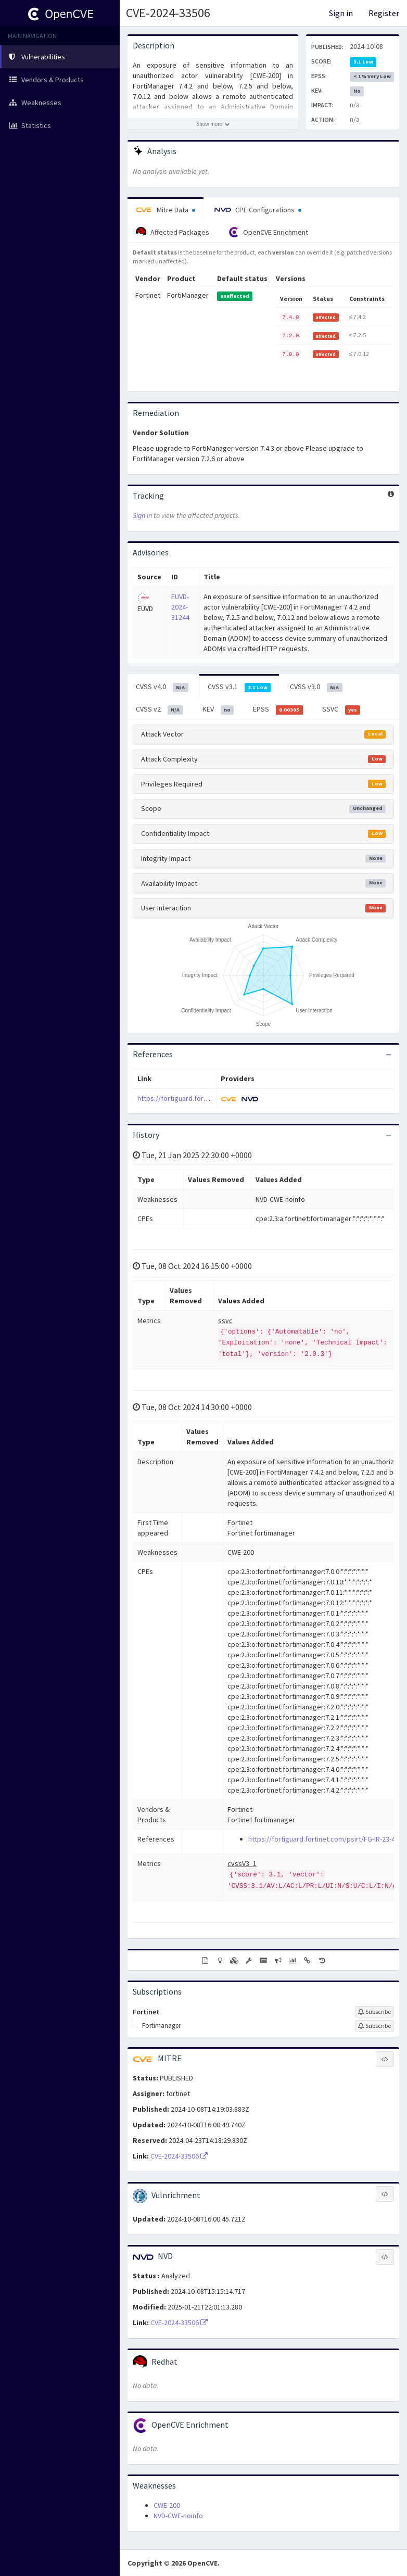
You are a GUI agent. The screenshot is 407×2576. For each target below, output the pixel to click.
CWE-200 (167, 2505)
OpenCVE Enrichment (268, 232)
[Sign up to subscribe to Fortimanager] (374, 2026)
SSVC (341, 709)
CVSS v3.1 (239, 687)
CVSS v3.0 (316, 687)
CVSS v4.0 (162, 687)
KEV (218, 709)
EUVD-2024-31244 (180, 607)
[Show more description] (213, 124)
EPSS (278, 709)
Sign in (341, 13)
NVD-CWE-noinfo (178, 2515)
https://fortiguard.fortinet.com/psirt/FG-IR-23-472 (214, 1098)
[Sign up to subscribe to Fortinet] (374, 2011)
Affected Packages (172, 232)
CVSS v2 (159, 709)
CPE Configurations (257, 209)
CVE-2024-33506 (168, 13)
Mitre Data (165, 209)
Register (383, 13)
